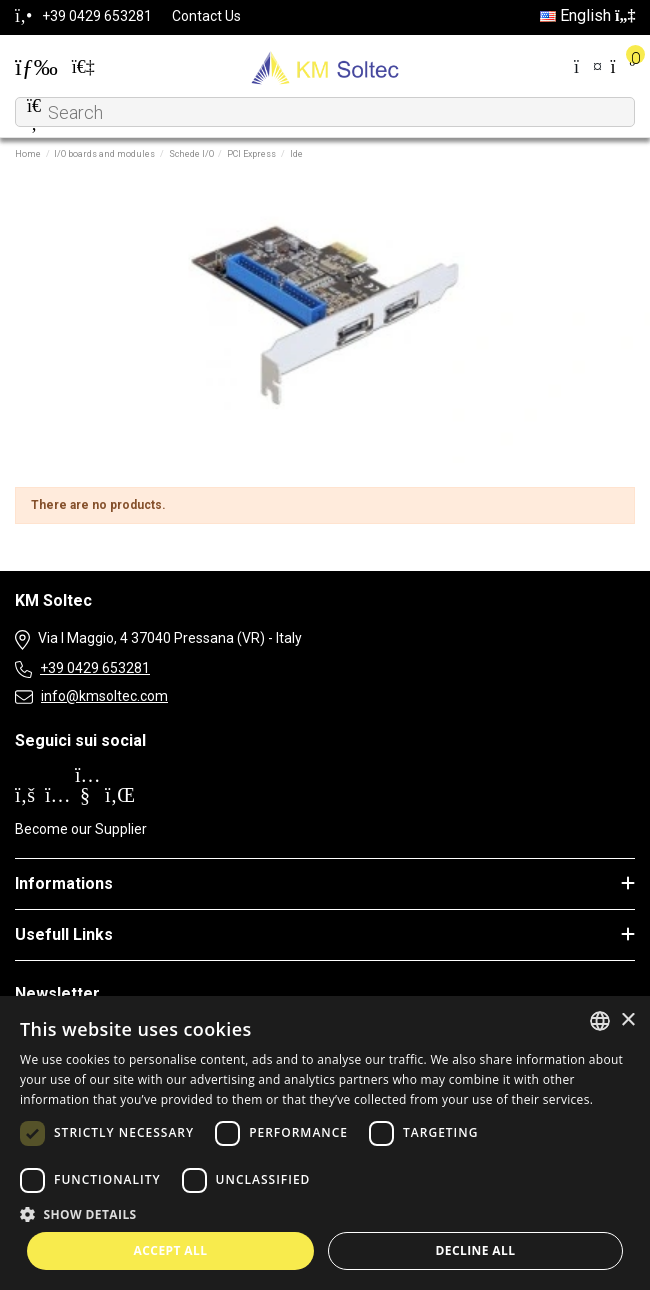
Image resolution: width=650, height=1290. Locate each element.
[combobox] (600, 1021)
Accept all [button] (171, 1250)
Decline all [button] (476, 1250)
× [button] (627, 1020)
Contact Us (206, 16)
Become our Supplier (81, 829)
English (587, 15)
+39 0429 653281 (95, 668)
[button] (325, 1214)
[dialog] (325, 1143)
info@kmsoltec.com (104, 696)
